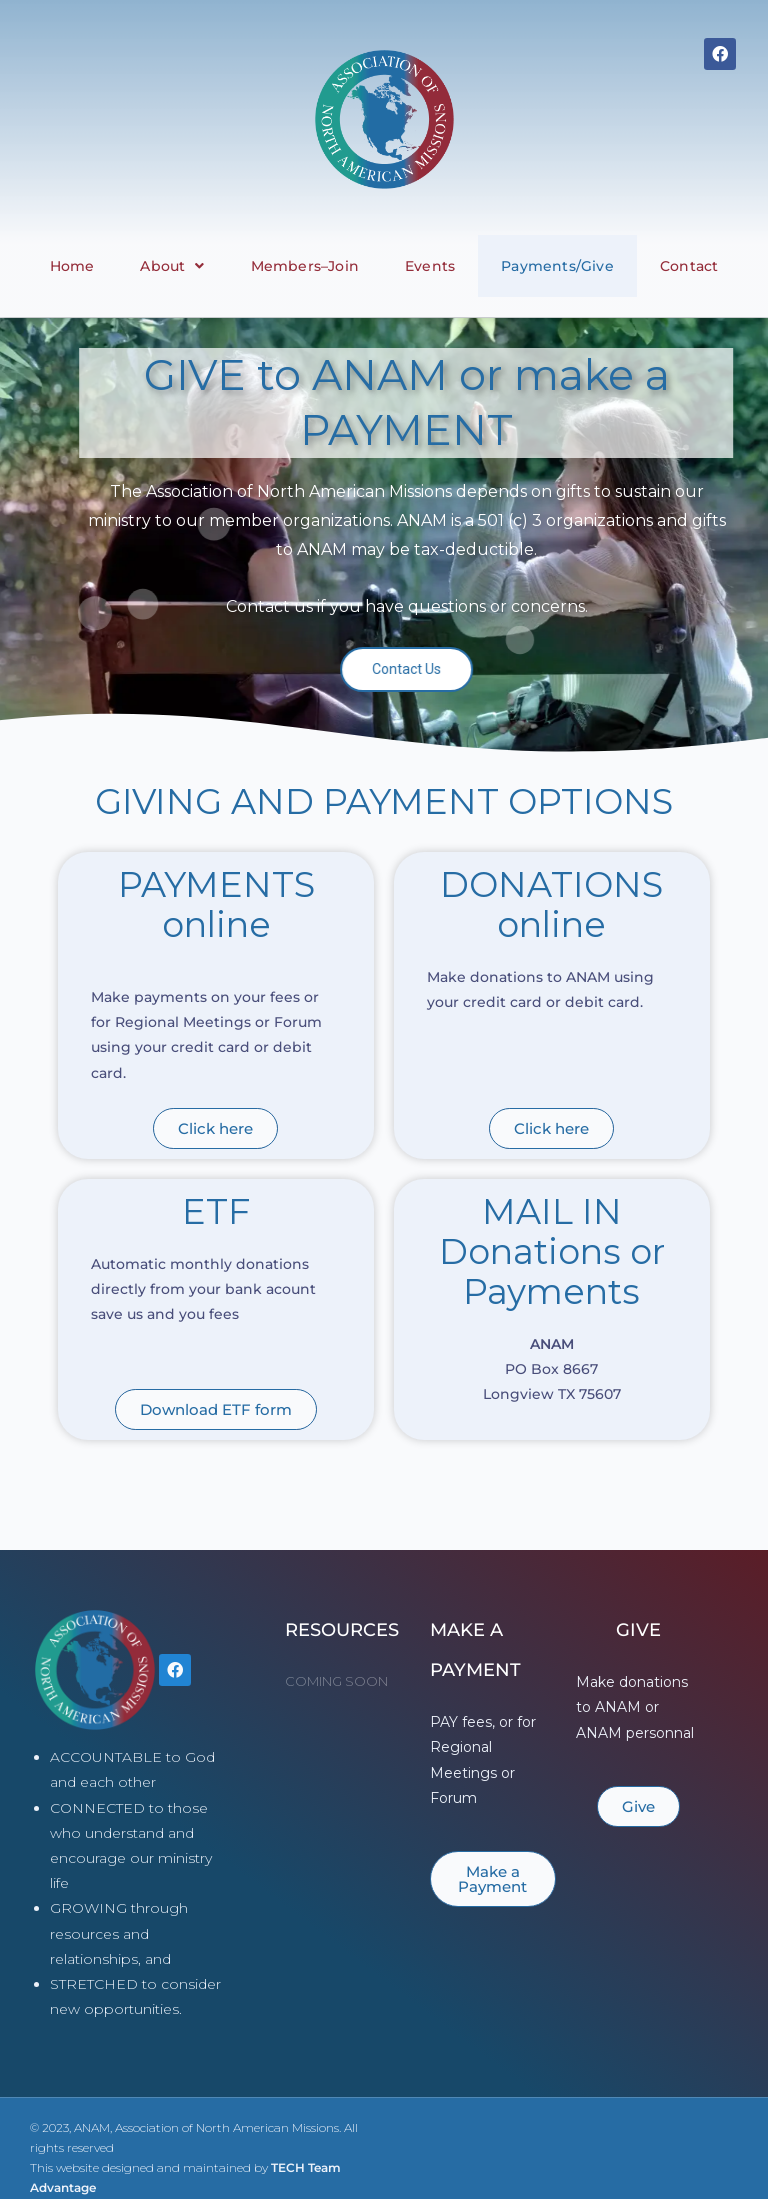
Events (430, 266)
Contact (689, 266)
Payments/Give (557, 266)
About (172, 266)
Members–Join (305, 266)
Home (72, 266)
